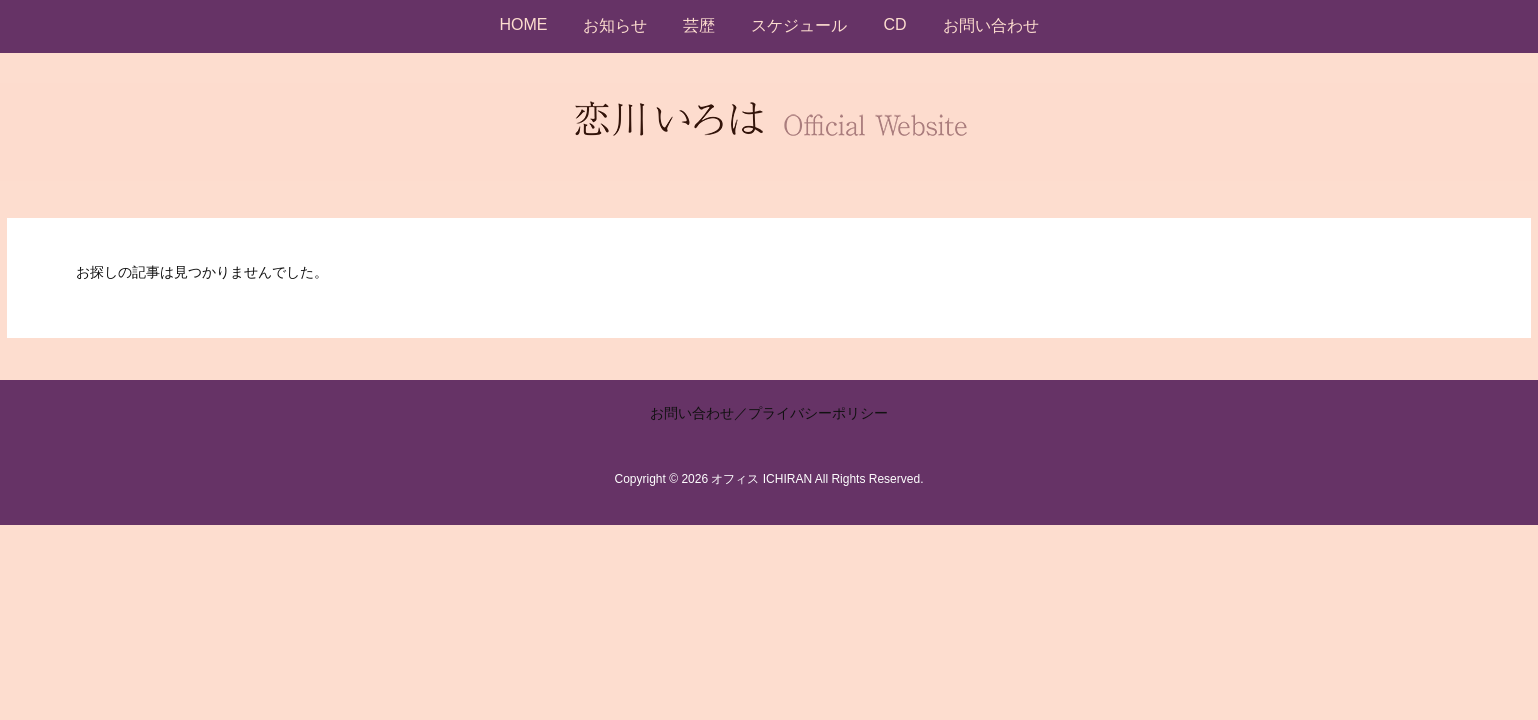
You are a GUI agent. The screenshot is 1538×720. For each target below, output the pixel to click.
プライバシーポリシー (818, 413)
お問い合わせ (692, 413)
